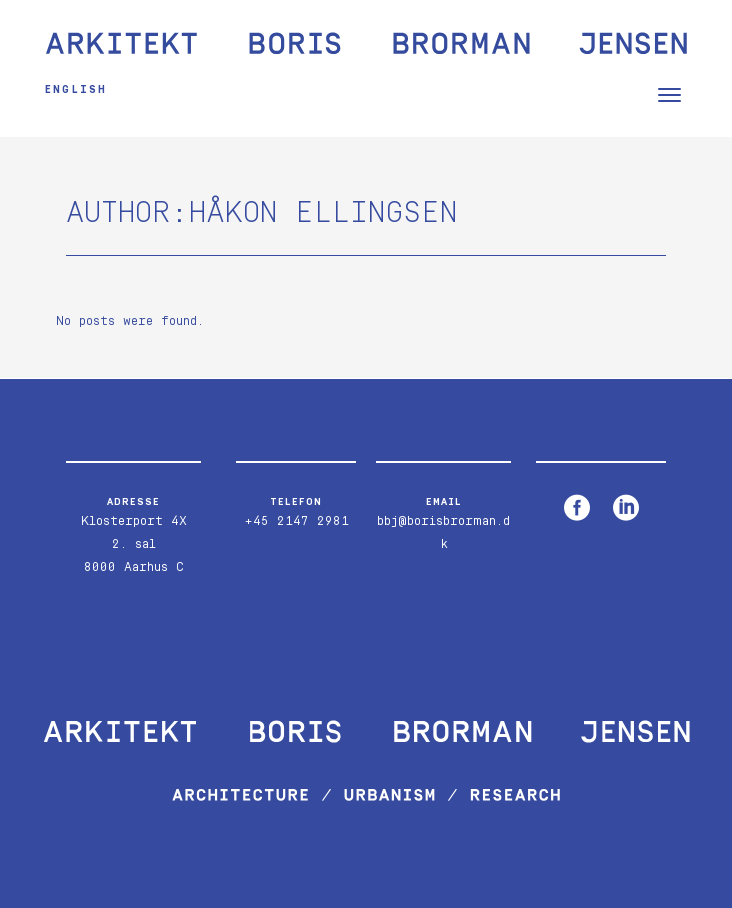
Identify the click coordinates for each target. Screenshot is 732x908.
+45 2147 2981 (296, 521)
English (76, 89)
